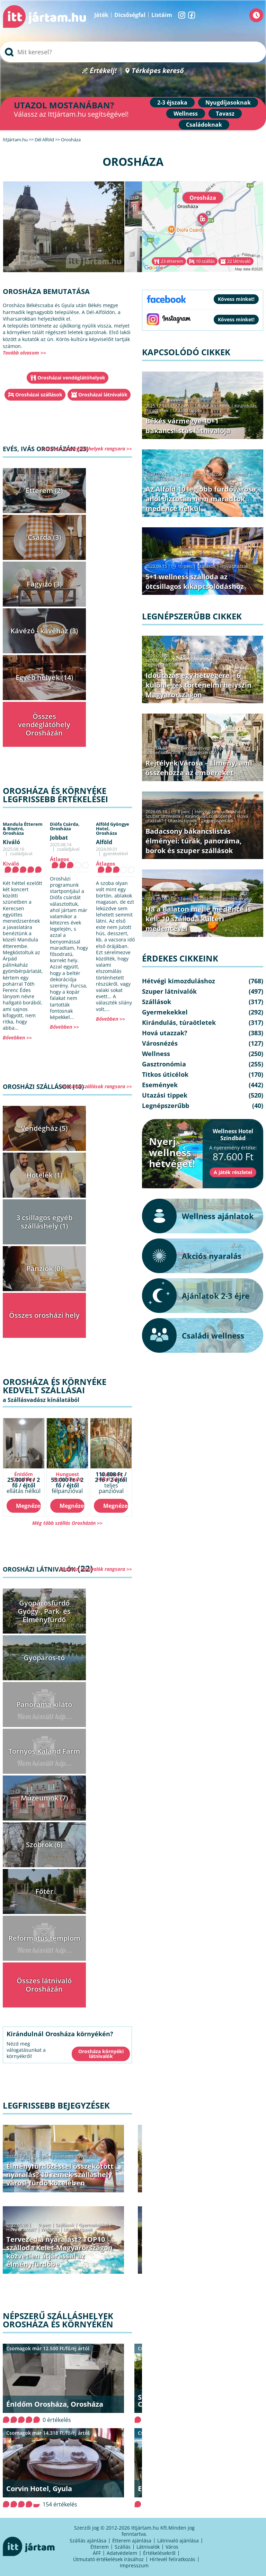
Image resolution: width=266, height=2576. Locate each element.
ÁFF (97, 2553)
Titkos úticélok (165, 1074)
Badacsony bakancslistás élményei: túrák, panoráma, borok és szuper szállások (193, 840)
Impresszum (134, 2565)
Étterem (99, 2546)
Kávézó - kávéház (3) (44, 630)
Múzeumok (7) (44, 1798)
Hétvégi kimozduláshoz (219, 656)
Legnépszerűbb (161, 665)
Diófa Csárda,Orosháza (65, 826)
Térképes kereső (158, 70)
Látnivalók (148, 2546)
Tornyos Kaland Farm (44, 1751)
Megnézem (28, 1506)
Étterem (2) (44, 490)
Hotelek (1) (44, 1175)
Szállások (64, 2156)
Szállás (123, 2546)
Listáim (161, 15)
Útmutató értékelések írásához (108, 2559)
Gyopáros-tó (44, 1657)
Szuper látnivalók (212, 406)
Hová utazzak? (21, 2229)
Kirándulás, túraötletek (208, 660)
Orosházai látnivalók (102, 394)
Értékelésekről (159, 2553)
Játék (101, 15)
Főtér (44, 1891)
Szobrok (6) (44, 1844)
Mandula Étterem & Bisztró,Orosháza (23, 828)
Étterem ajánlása (131, 2540)
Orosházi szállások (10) (43, 1086)
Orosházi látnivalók (39, 1569)
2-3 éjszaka (172, 102)
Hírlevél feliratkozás (172, 2559)
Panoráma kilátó (44, 1704)
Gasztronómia (164, 1064)
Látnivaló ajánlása (178, 2540)
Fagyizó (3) (44, 584)
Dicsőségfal (129, 15)
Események (160, 1085)
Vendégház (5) (44, 1128)
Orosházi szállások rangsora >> (96, 1086)
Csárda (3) (44, 537)
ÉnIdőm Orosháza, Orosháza (54, 2404)
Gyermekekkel (93, 2225)
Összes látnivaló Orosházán (44, 1985)
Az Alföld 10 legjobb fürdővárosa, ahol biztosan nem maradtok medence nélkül (201, 498)
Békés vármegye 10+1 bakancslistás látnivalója (187, 425)
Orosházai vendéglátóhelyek (71, 377)
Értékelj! (103, 70)
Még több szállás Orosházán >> (67, 1523)
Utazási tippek (77, 2229)
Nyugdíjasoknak (228, 102)
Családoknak (204, 124)
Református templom (44, 1938)
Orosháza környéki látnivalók (101, 2053)
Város (172, 2546)
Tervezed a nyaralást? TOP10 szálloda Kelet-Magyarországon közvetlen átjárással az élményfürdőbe (59, 2252)
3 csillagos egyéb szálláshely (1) (44, 1222)
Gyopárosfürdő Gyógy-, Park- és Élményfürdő (44, 1611)
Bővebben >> (17, 1037)
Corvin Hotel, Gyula (39, 2488)
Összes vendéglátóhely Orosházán (44, 724)
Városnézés (160, 1043)
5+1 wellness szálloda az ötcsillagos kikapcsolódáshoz (194, 581)
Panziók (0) (44, 1268)
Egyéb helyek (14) (44, 677)
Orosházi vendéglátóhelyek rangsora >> (87, 449)
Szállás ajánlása (88, 2540)
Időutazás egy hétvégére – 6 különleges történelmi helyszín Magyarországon (198, 685)
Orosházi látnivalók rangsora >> (96, 1569)
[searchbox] (133, 52)
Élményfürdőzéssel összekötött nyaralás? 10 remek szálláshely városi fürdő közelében (60, 2175)
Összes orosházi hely (44, 1315)
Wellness (186, 113)
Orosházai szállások (38, 394)
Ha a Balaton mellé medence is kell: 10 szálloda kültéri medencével (198, 918)
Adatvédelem (122, 2553)
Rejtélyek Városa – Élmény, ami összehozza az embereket (198, 767)
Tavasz (225, 113)
